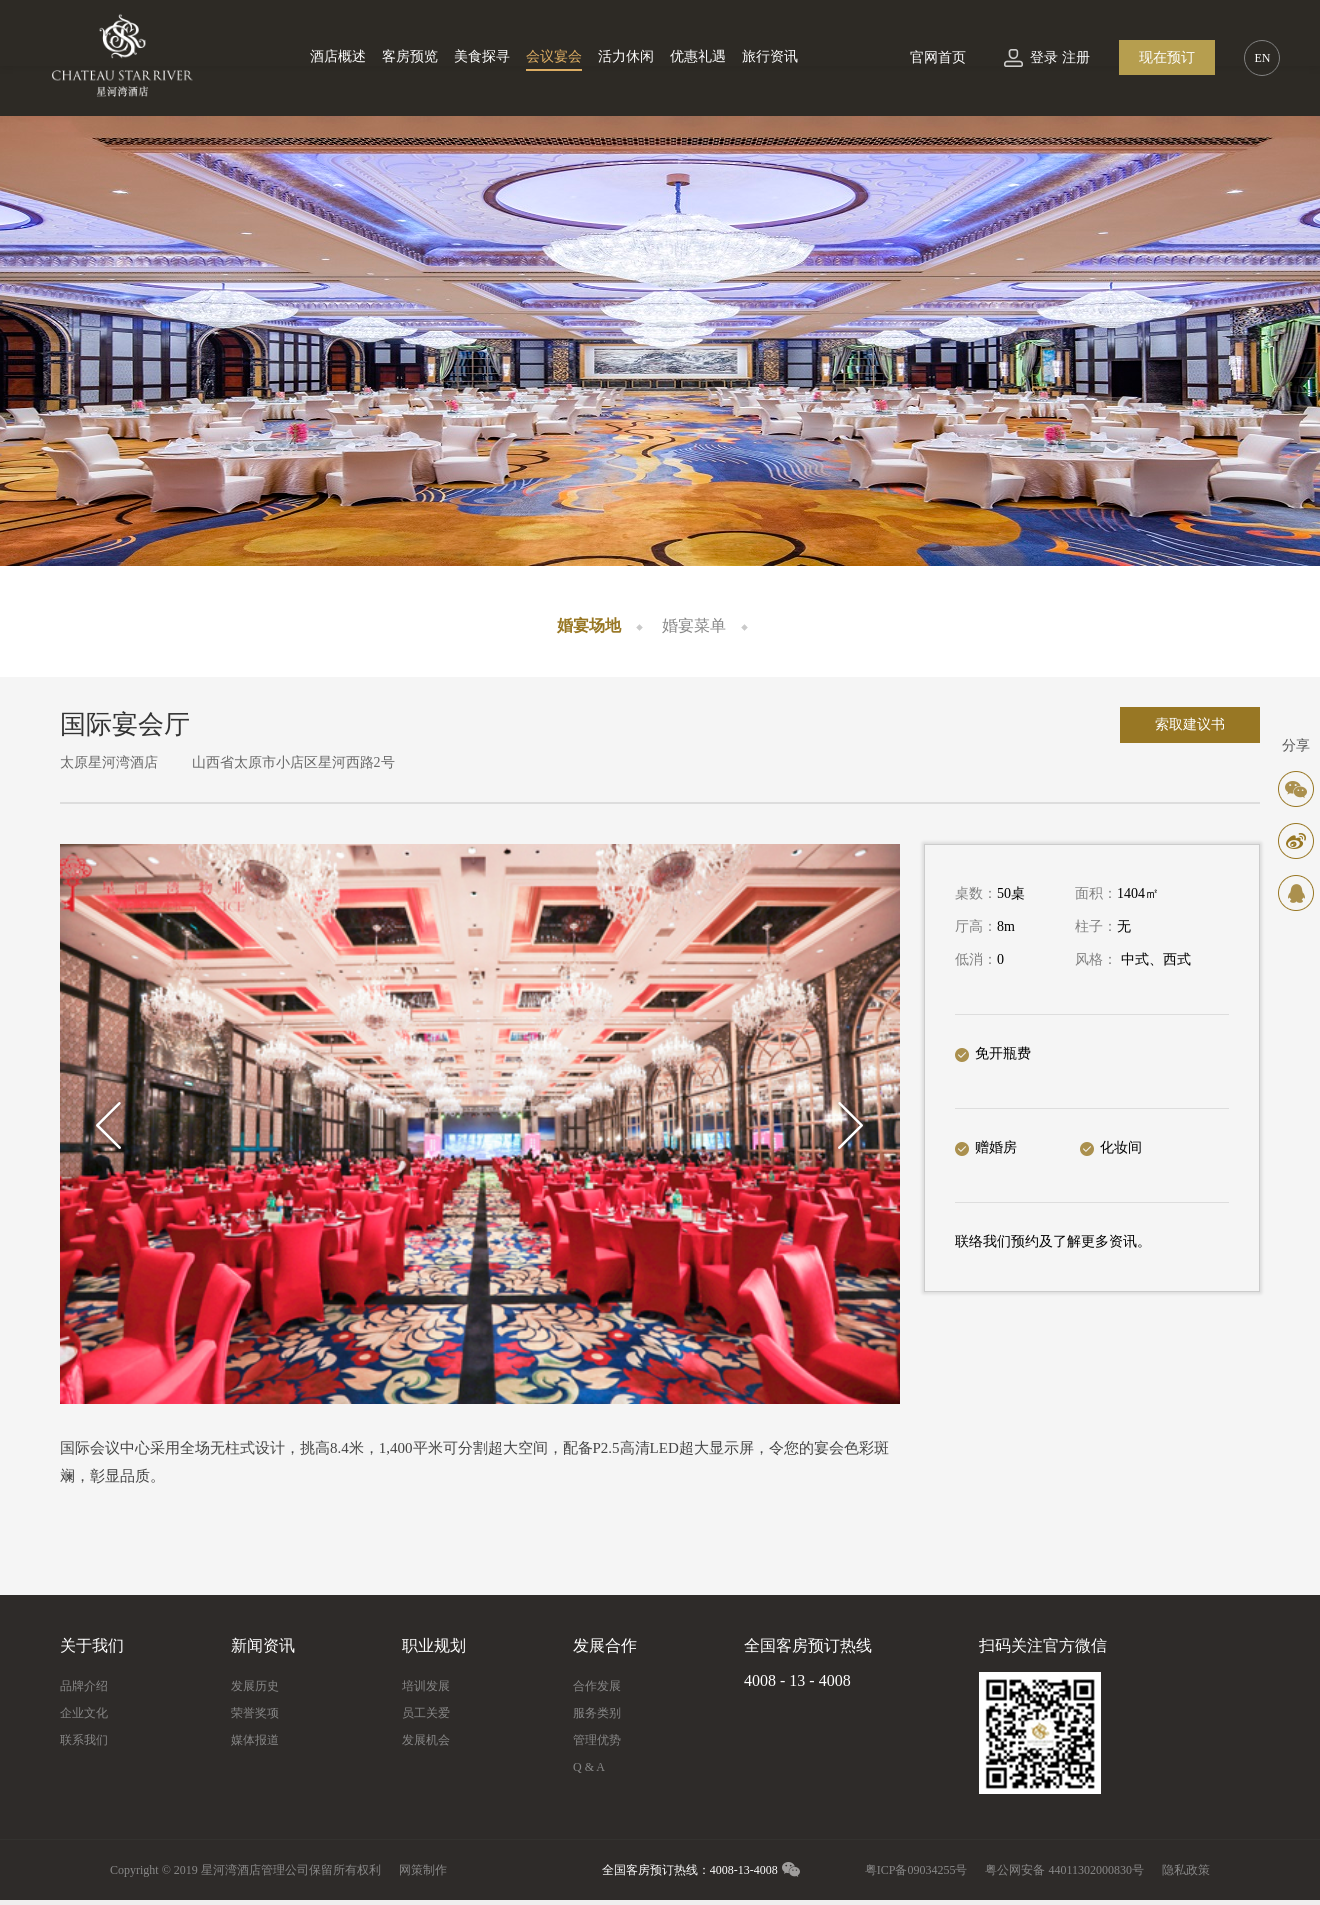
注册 (1076, 57)
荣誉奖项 (255, 1713)
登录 (1044, 57)
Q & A (589, 1767)
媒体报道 (255, 1740)
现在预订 (1167, 57)
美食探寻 (482, 56)
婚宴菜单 (694, 625)
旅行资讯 (770, 56)
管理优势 (597, 1740)
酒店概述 (338, 56)
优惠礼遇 (698, 56)
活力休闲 (626, 56)
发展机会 (426, 1740)
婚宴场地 (589, 625)
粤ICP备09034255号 (916, 1870)
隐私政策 (1186, 1870)
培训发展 (426, 1686)
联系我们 (84, 1740)
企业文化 (84, 1713)
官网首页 (938, 57)
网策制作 (423, 1870)
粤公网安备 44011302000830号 (1064, 1870)
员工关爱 (426, 1713)
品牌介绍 (84, 1686)
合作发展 (597, 1686)
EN (1262, 58)
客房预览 (410, 56)
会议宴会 (554, 56)
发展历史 (255, 1686)
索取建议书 (1190, 724)
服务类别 (597, 1713)
